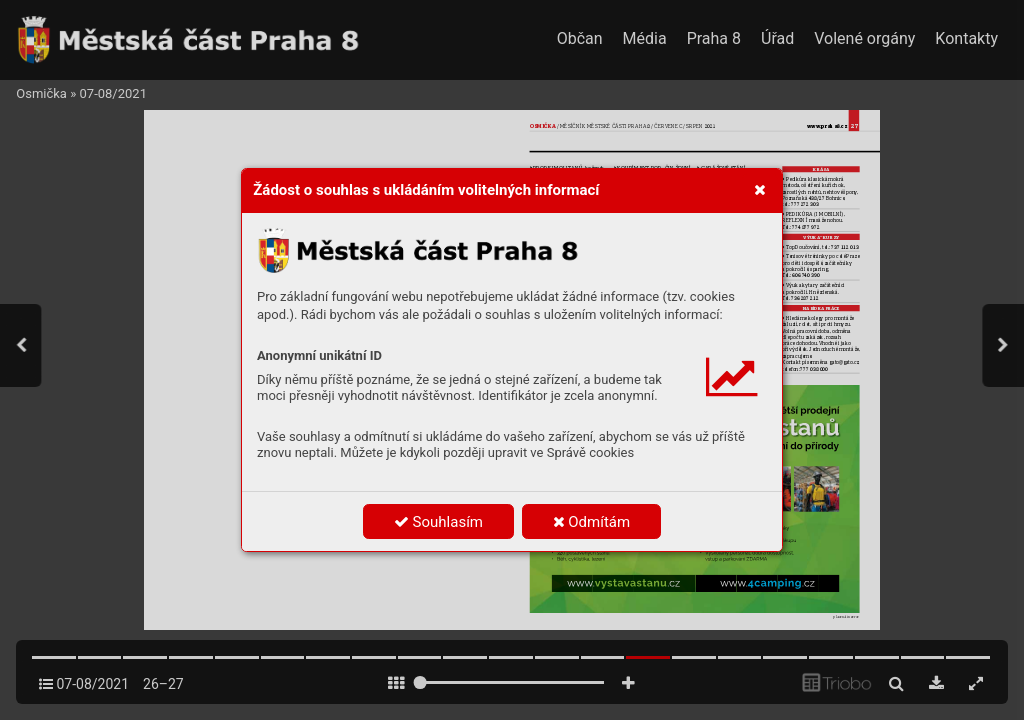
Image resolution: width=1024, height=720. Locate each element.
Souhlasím (438, 522)
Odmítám (592, 522)
